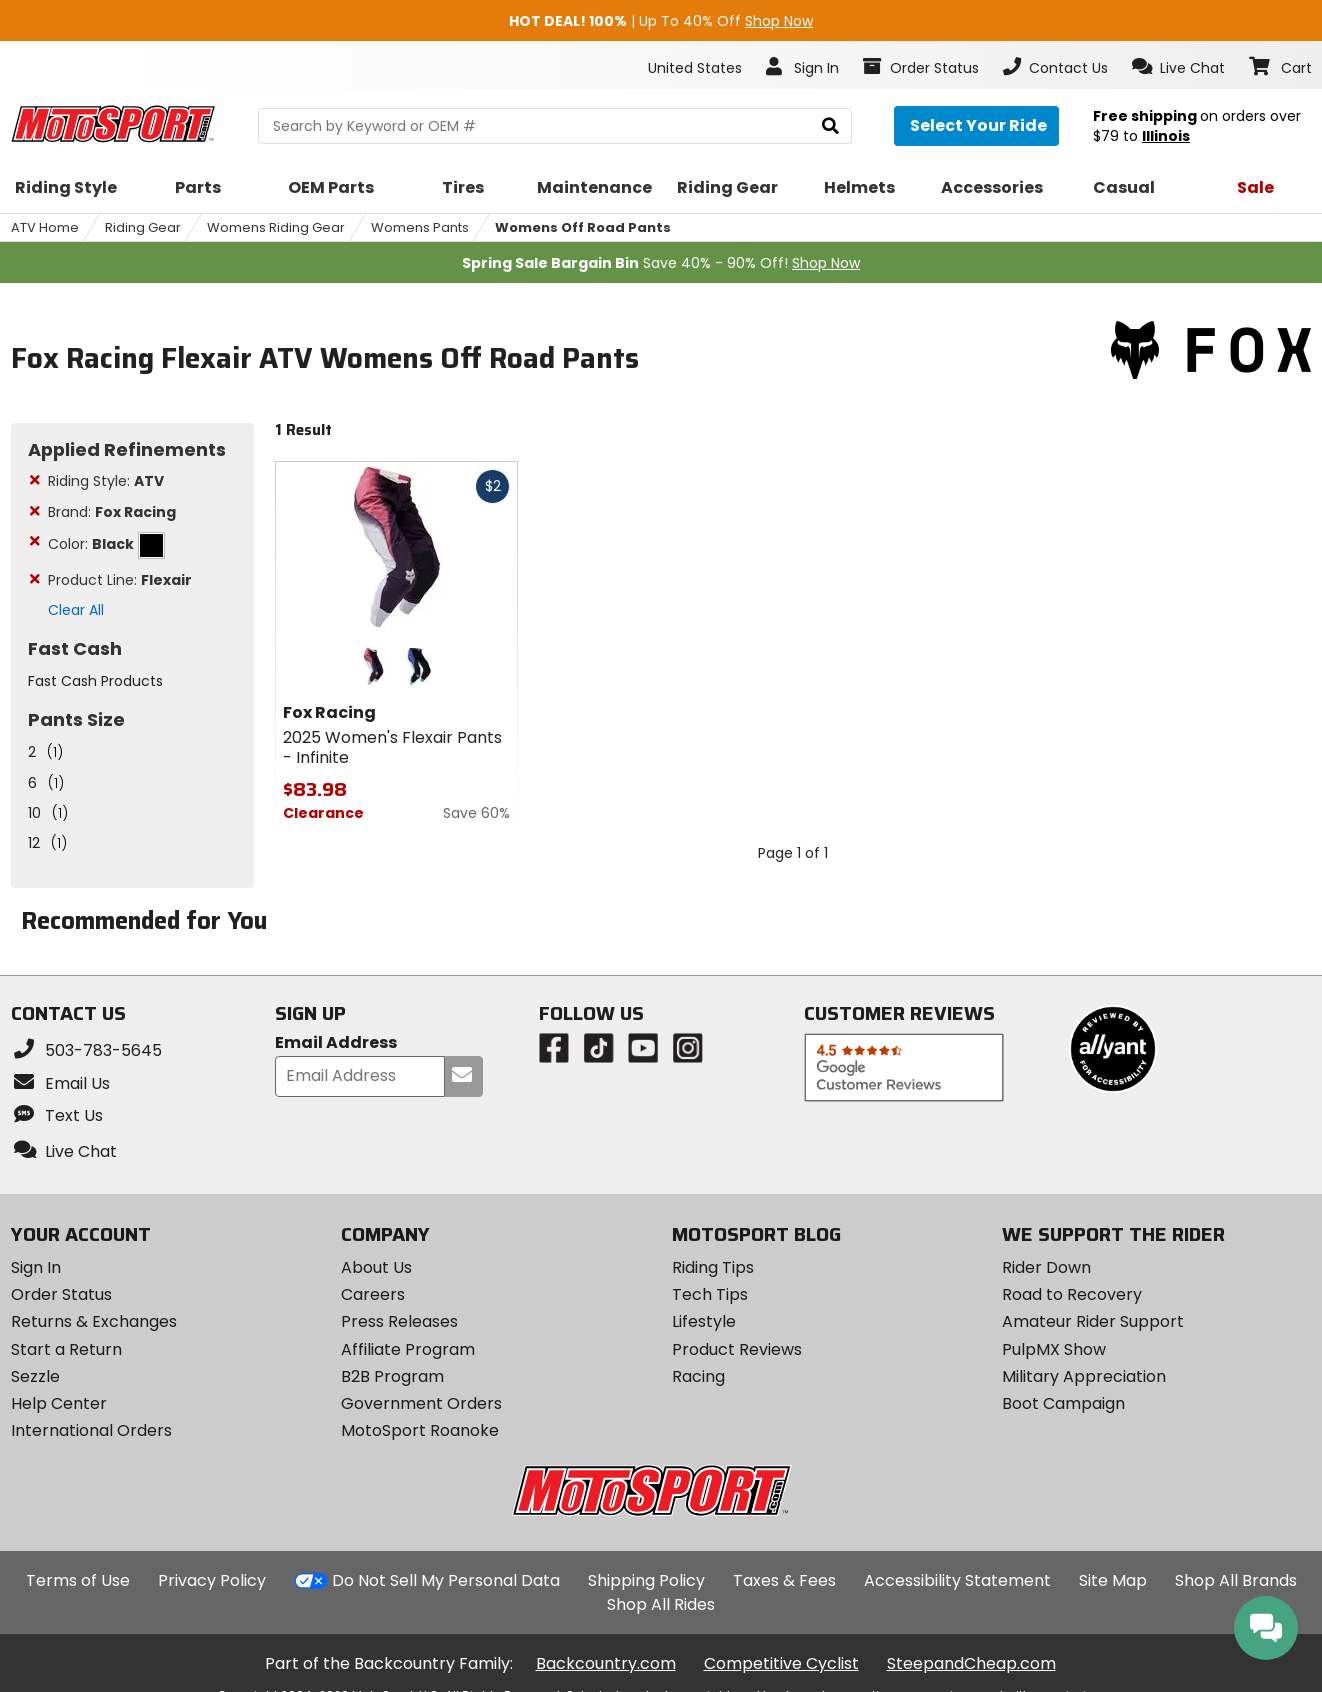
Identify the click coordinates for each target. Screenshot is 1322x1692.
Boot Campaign (1063, 1403)
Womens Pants (420, 227)
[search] (830, 126)
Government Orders (421, 1403)
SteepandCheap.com (971, 1663)
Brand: (112, 512)
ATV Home (45, 227)
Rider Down (1046, 1267)
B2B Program (392, 1376)
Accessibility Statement (957, 1580)
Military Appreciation (1084, 1376)
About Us (376, 1267)
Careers (373, 1294)
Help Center (59, 1403)
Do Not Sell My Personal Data (446, 1581)
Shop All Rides (661, 1604)
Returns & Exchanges (94, 1321)
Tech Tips (710, 1294)
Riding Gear (143, 227)
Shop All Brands (1236, 1580)
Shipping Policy (646, 1580)
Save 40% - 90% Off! (661, 263)
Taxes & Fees (784, 1580)
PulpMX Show (1054, 1349)
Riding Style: (106, 481)
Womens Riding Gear (276, 227)
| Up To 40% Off (661, 21)
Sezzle (35, 1376)
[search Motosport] (555, 126)
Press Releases (399, 1321)
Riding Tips (713, 1267)
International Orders (91, 1430)
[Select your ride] (976, 126)
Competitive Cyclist (781, 1663)
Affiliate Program (408, 1349)
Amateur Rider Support (1093, 1321)
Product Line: (120, 580)
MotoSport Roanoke (420, 1430)
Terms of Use (78, 1580)
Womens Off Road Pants (583, 227)
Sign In (36, 1267)
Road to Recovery (1072, 1294)
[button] (1178, 67)
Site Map (1113, 1580)
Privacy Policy (212, 1580)
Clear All (76, 610)
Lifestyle (704, 1321)
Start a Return (66, 1349)
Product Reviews (737, 1349)
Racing (698, 1376)
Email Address (336, 1043)
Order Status (61, 1294)
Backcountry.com (606, 1663)
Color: (106, 544)
